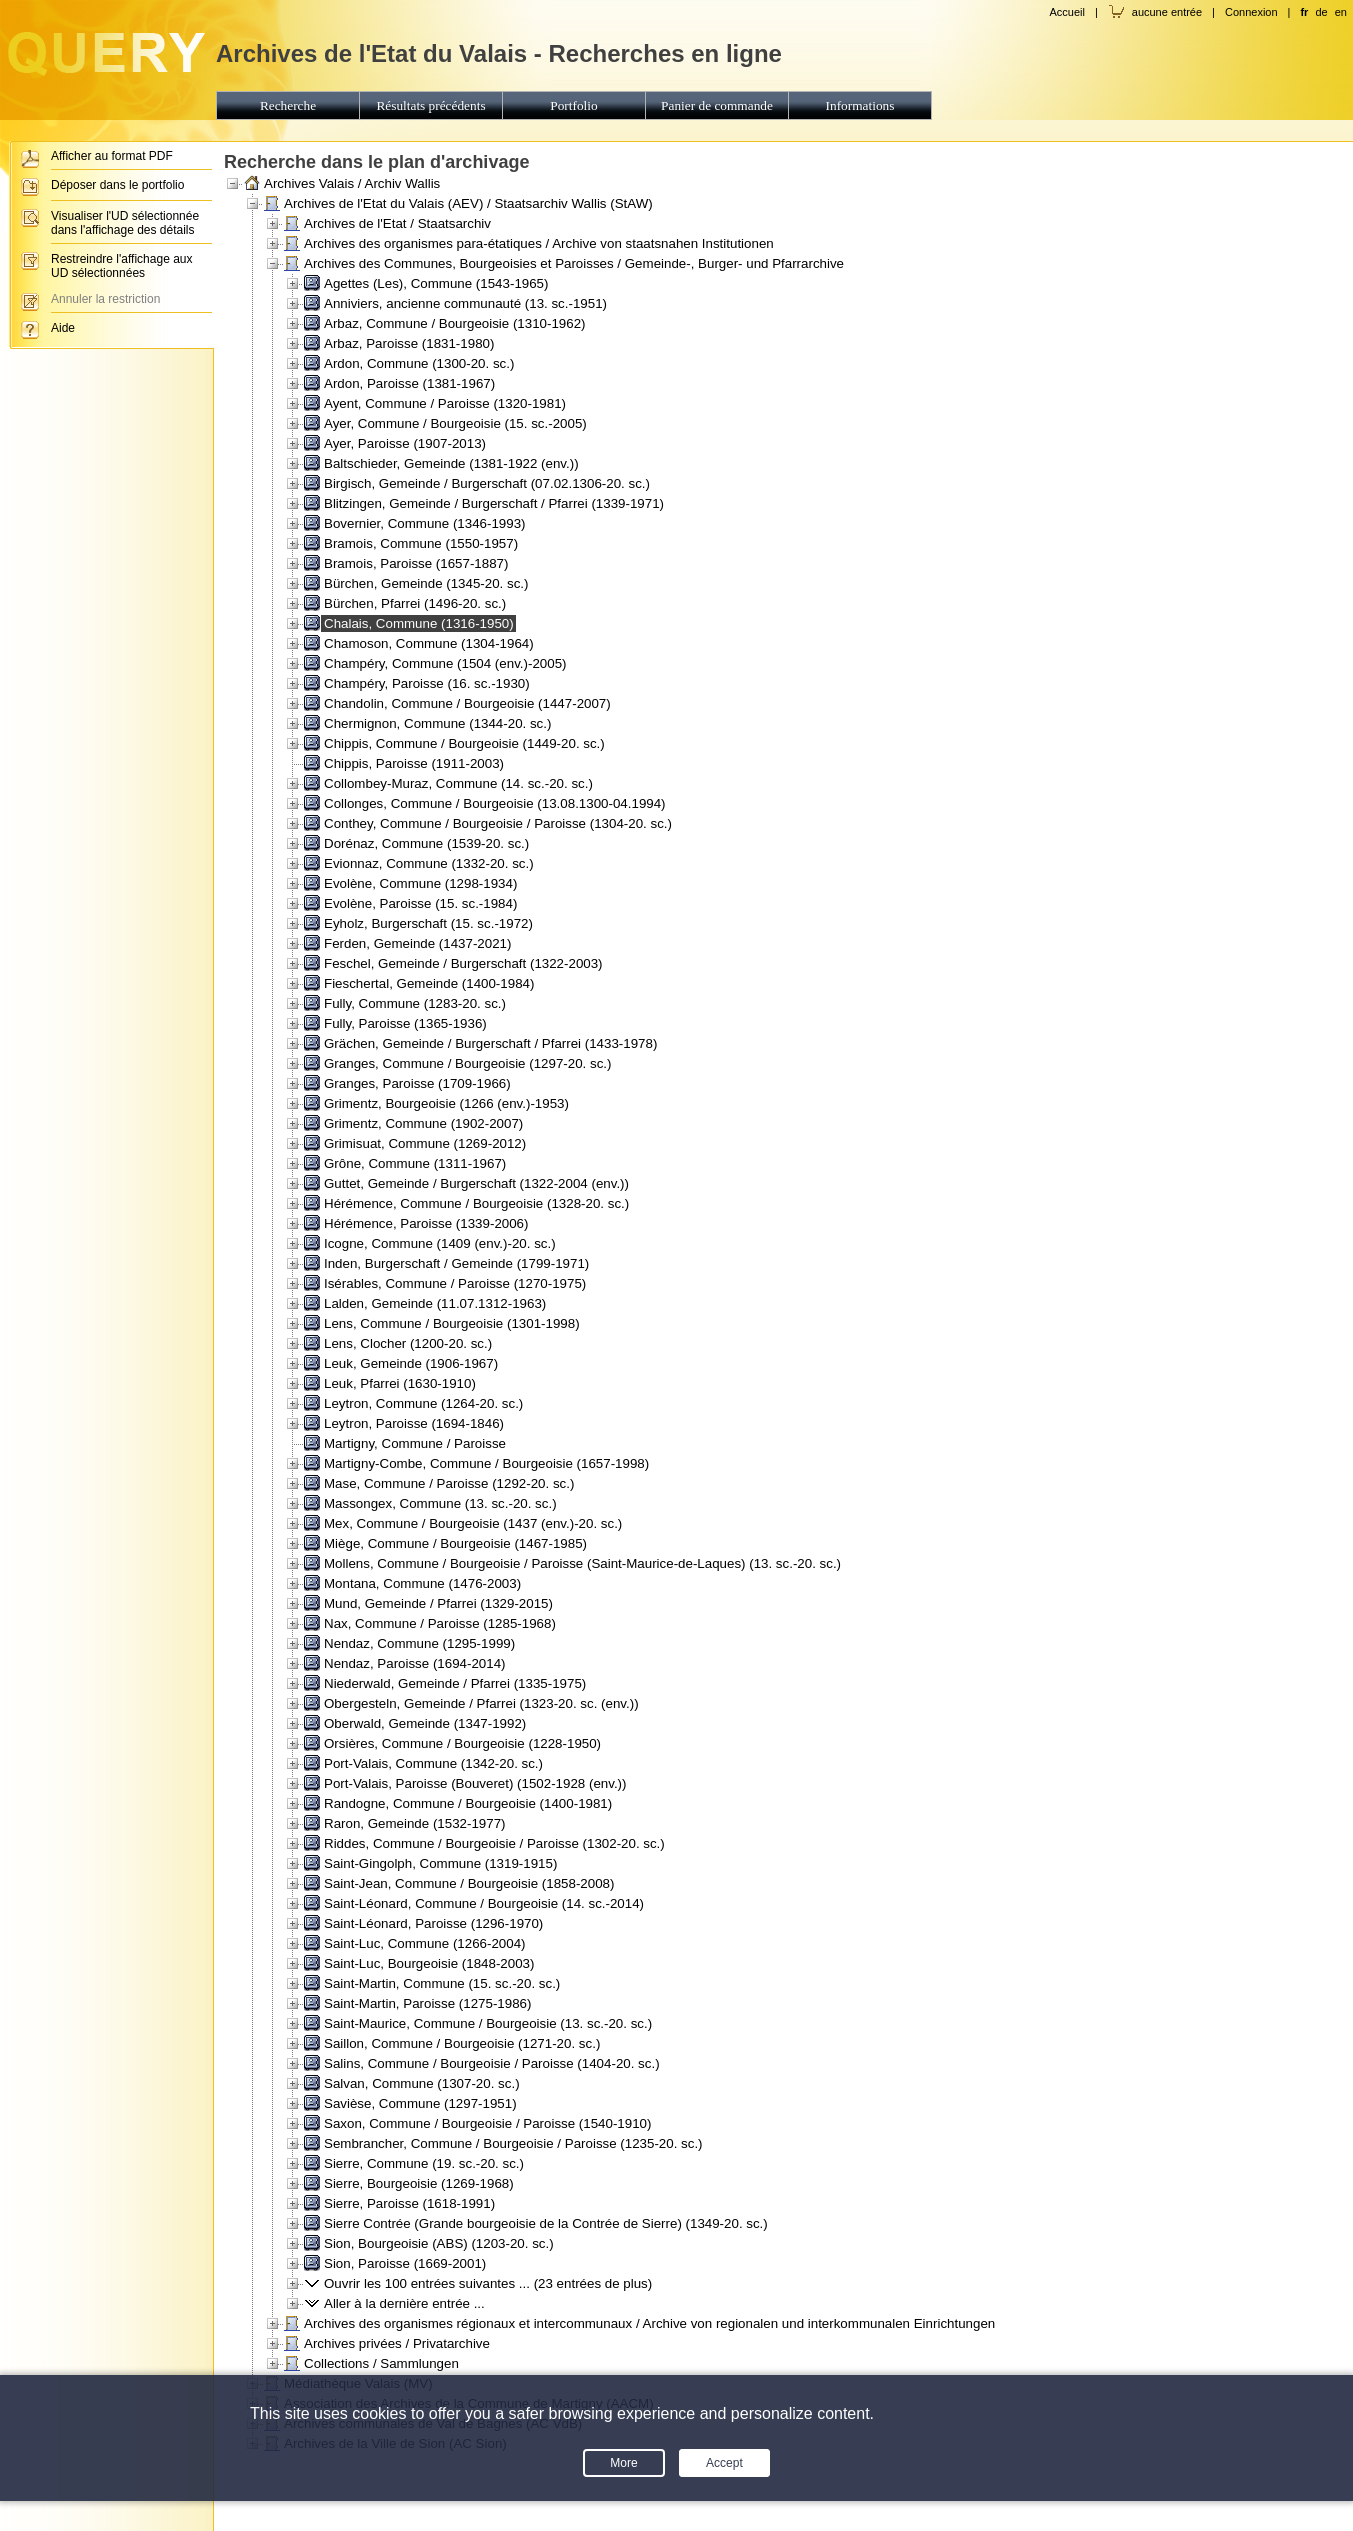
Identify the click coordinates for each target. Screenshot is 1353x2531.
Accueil (1066, 12)
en (1341, 12)
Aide (63, 328)
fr (1304, 12)
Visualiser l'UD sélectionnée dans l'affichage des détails (125, 223)
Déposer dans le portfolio (117, 185)
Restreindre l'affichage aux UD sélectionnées (122, 266)
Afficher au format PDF (112, 156)
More (623, 2463)
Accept (724, 2463)
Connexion (1251, 12)
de (1321, 12)
